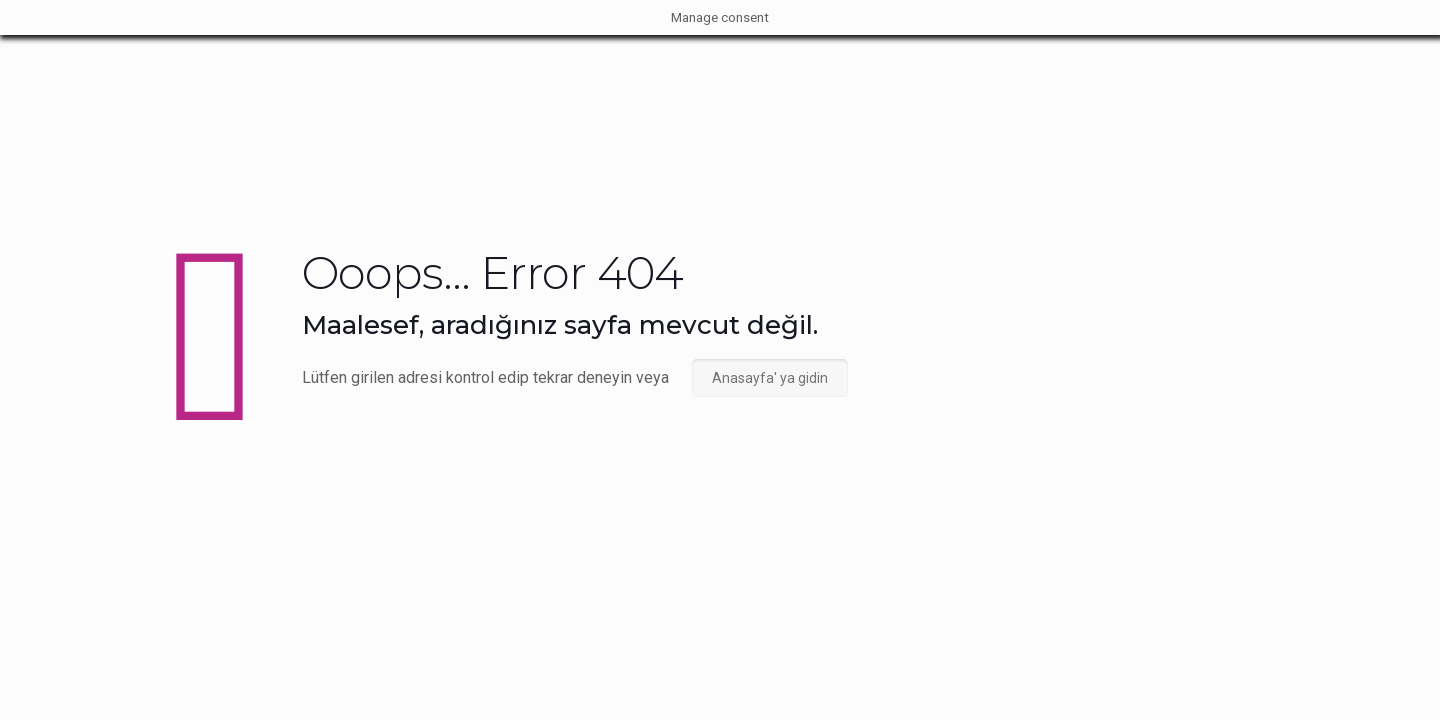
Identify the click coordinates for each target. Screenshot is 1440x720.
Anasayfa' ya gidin (770, 378)
